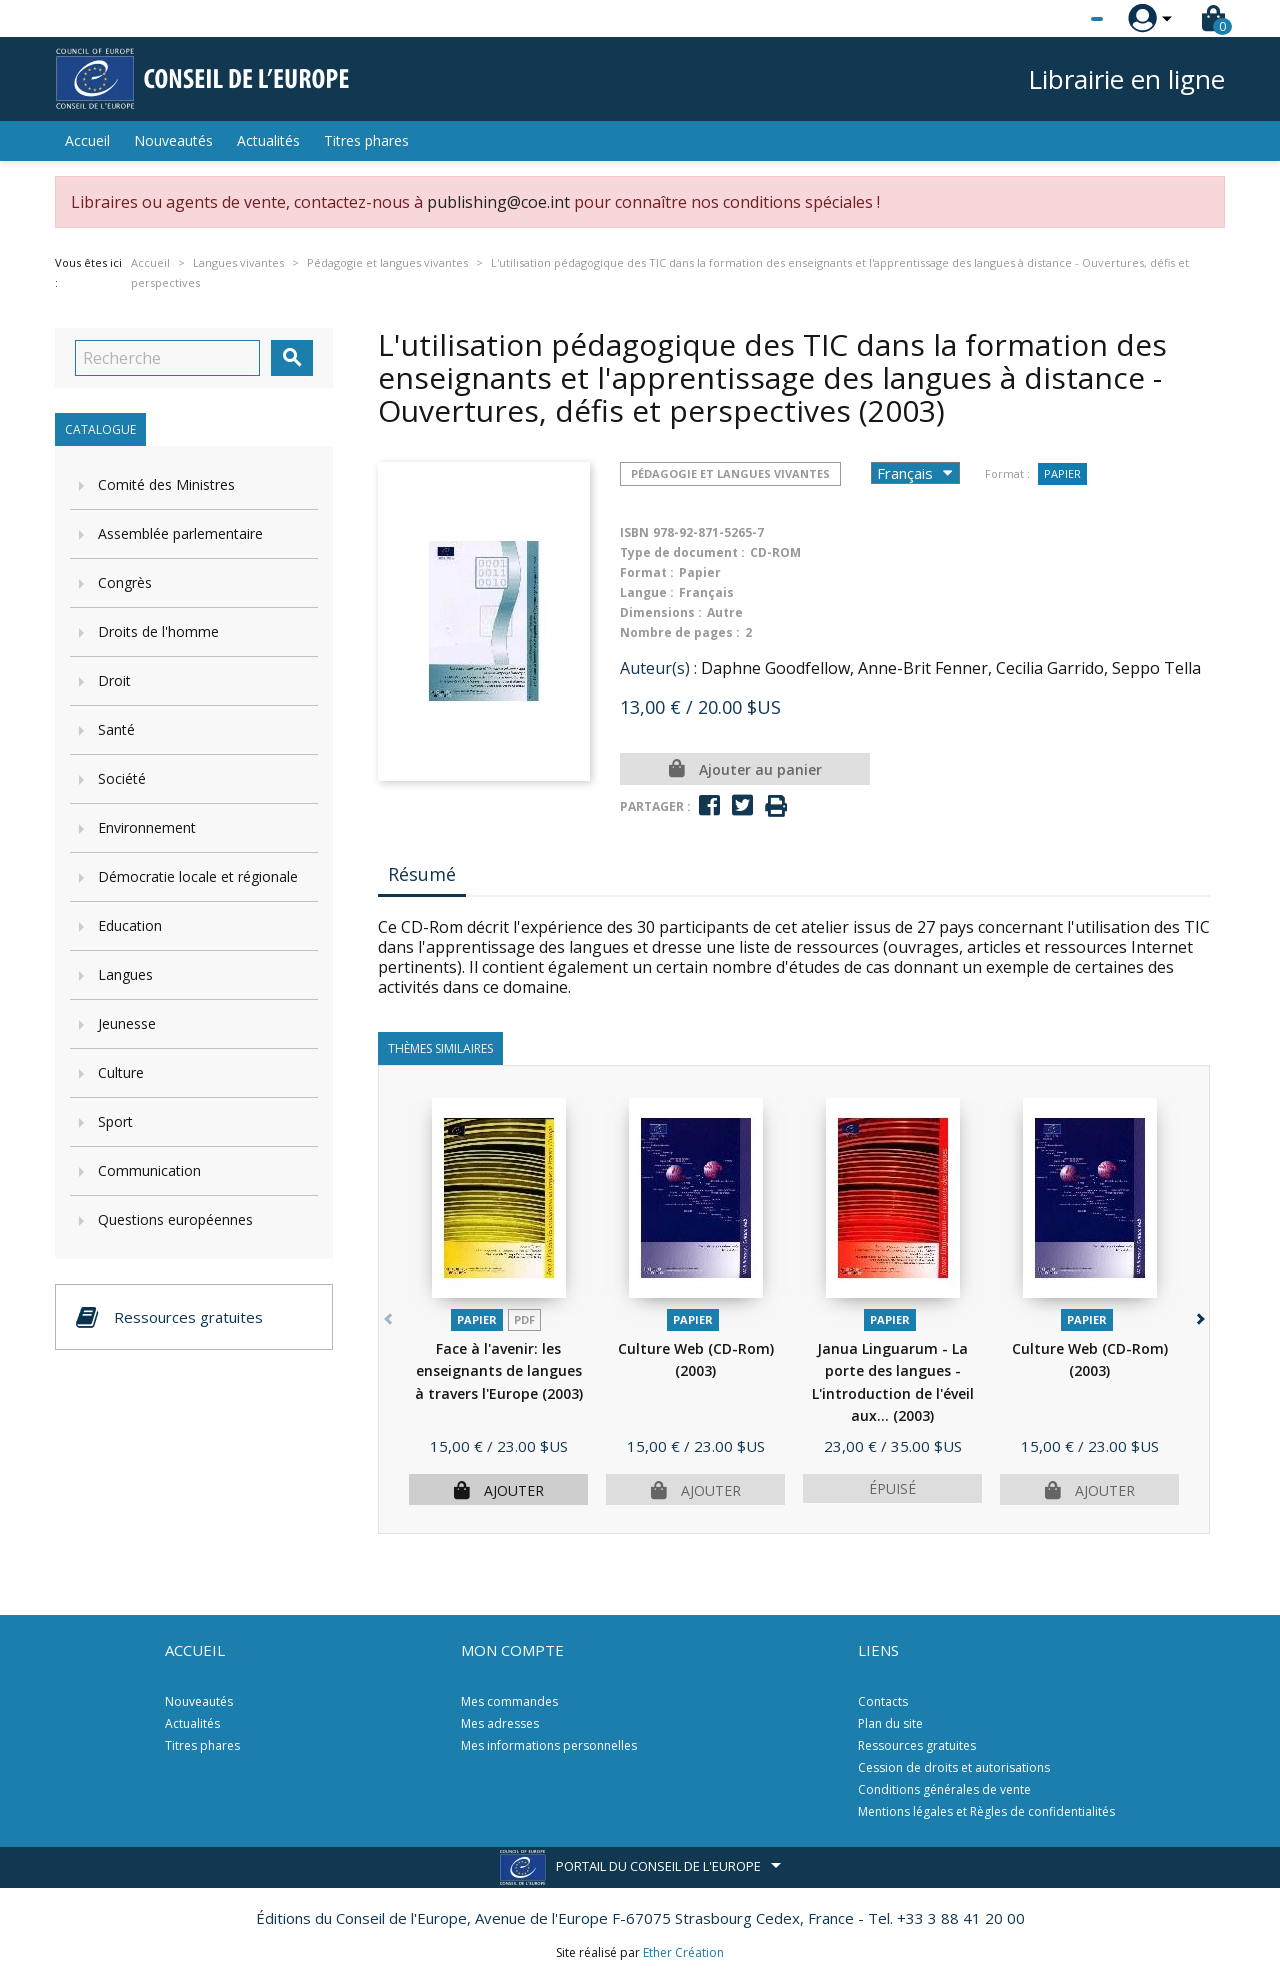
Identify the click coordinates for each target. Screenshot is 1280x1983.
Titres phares (366, 140)
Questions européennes (175, 1219)
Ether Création (683, 1952)
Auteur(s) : (658, 668)
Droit (114, 680)
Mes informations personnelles (549, 1745)
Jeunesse (127, 1023)
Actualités (268, 140)
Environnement (147, 827)
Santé (116, 729)
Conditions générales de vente (944, 1789)
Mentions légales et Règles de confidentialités (986, 1811)
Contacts (883, 1701)
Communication (149, 1170)
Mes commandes (509, 1701)
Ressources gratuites (917, 1745)
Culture (121, 1072)
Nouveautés (173, 140)
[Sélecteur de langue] (1056, 19)
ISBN (634, 532)
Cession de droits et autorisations (954, 1767)
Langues (125, 974)
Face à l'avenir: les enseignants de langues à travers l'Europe (499, 1371)
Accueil (87, 140)
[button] (1198, 1315)
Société (122, 778)
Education (130, 925)
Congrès (125, 582)
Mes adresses (500, 1723)
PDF (524, 1319)
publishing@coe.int (498, 202)
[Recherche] (167, 358)
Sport (115, 1121)
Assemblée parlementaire (180, 533)
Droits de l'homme (158, 631)
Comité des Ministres (166, 484)
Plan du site (890, 1723)
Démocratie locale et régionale (198, 876)
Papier (1062, 473)
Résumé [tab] (422, 874)
